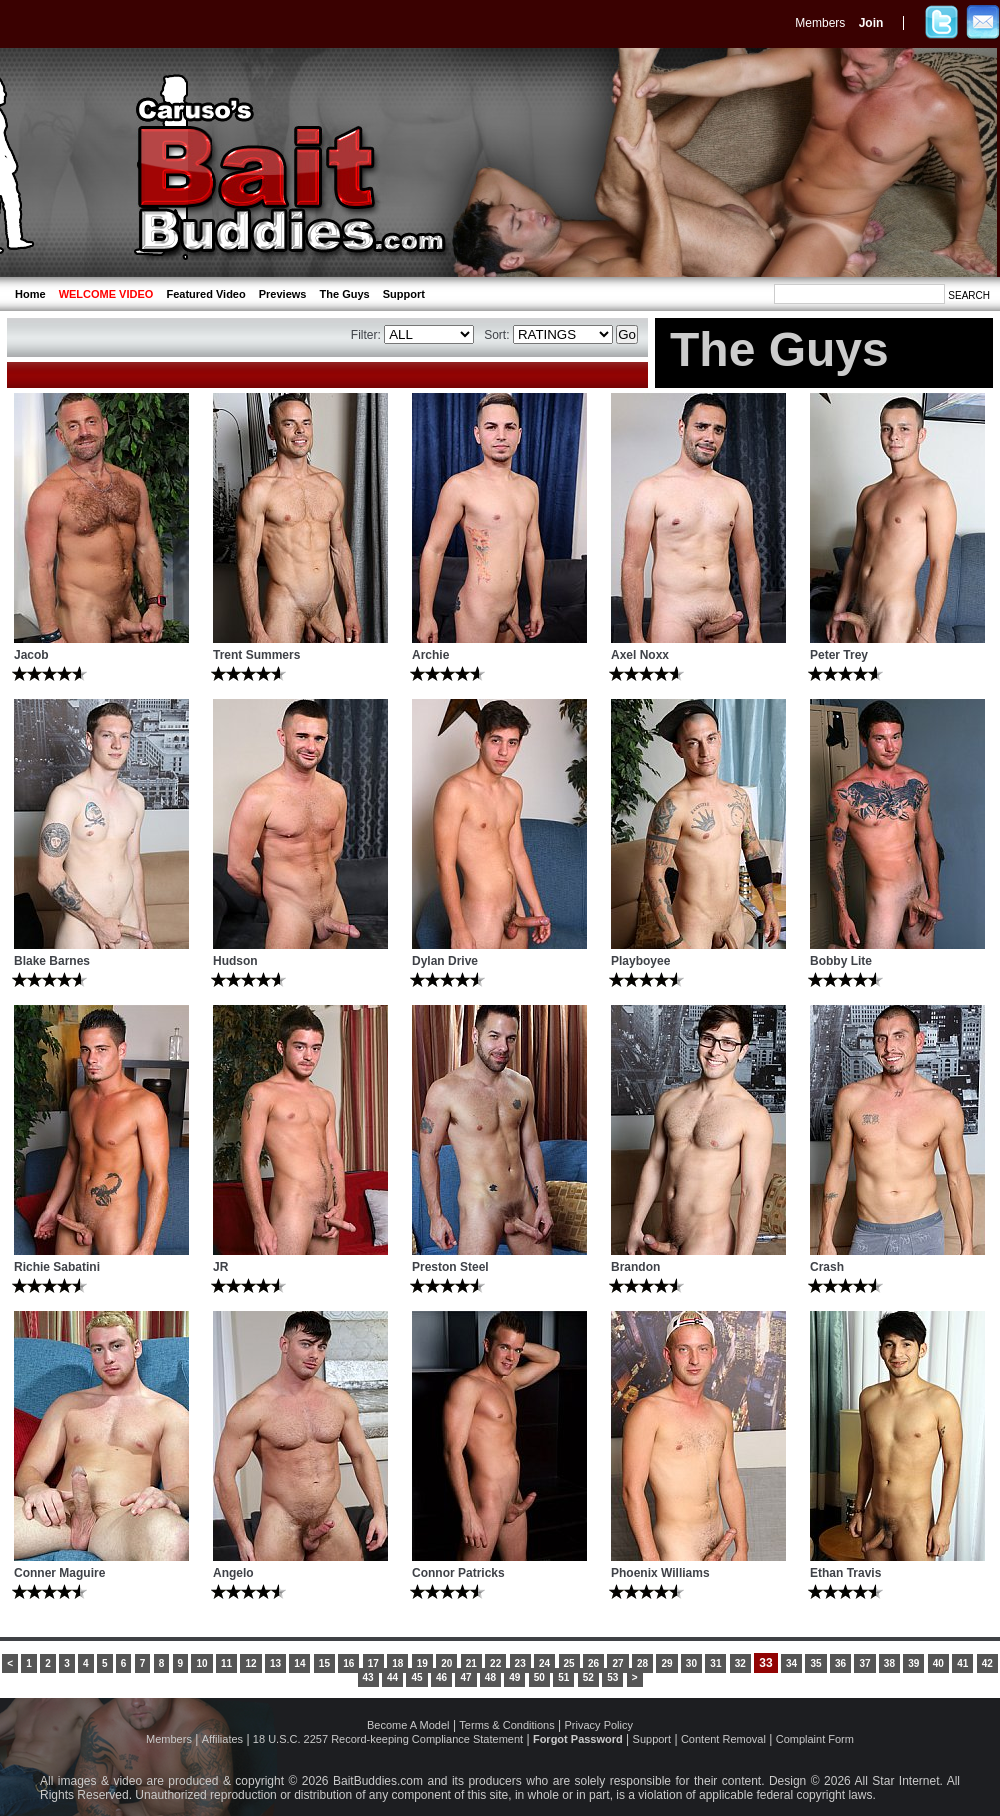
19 (422, 1663)
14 (299, 1663)
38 (889, 1663)
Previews (283, 294)
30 (691, 1663)
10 (201, 1663)
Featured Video (205, 294)
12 (250, 1663)
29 (666, 1663)
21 (471, 1663)
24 (544, 1663)
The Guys (345, 294)
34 (791, 1663)
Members (820, 23)
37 (864, 1663)
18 (397, 1663)
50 (539, 1677)
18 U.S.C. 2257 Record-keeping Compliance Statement (388, 1739)
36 (840, 1663)
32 (740, 1663)
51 (563, 1677)
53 (612, 1677)
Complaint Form (815, 1739)
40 (938, 1663)
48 (490, 1677)
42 (987, 1663)
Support (404, 294)
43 (368, 1677)
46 (441, 1677)
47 (465, 1677)
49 (514, 1677)
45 (416, 1677)
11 (226, 1663)
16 (348, 1663)
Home (30, 294)
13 (275, 1663)
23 (520, 1663)
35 (815, 1663)
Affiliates (222, 1739)
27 (617, 1663)
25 (569, 1663)
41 (962, 1663)
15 (324, 1663)
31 (715, 1663)
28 (642, 1663)
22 (495, 1663)
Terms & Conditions (506, 1725)
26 (593, 1663)
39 (913, 1663)
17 (373, 1663)
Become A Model (408, 1725)
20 (446, 1663)
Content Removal (723, 1739)
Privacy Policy (599, 1725)
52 (588, 1677)
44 (392, 1677)
